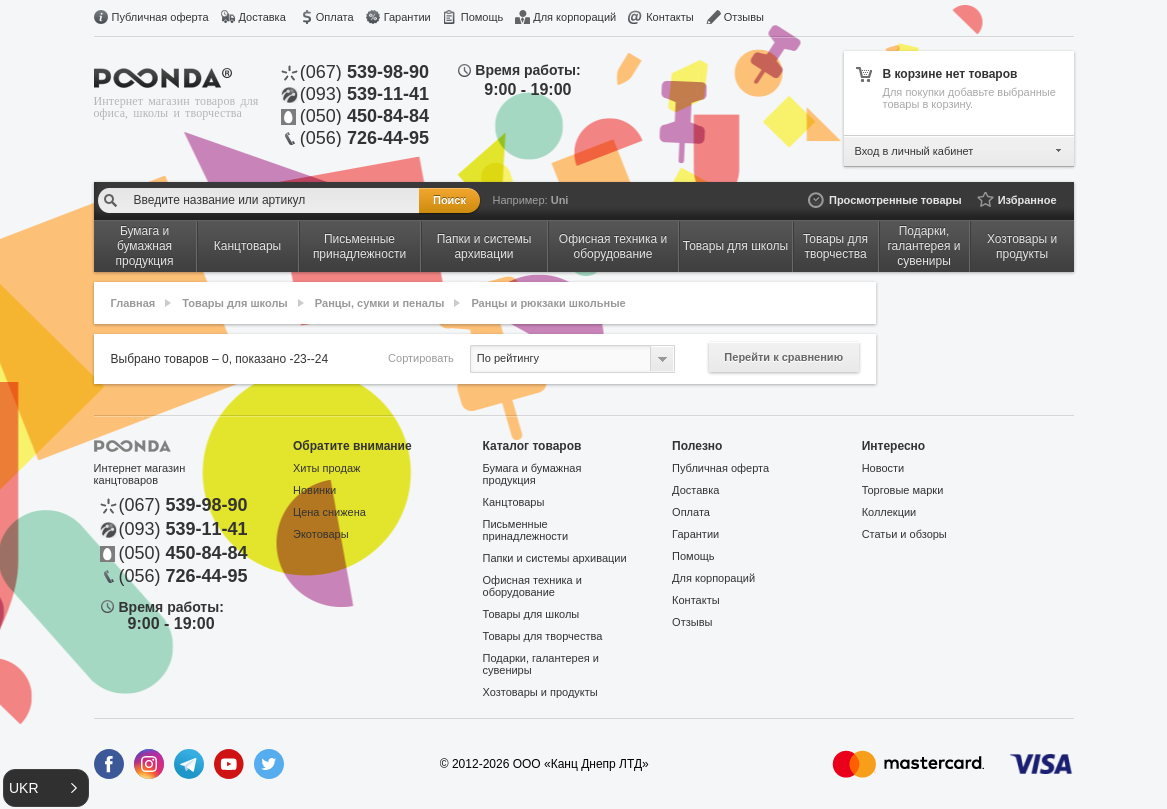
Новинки (314, 490)
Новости (883, 468)
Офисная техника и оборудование (532, 586)
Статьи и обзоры (904, 534)
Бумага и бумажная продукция (532, 474)
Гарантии (407, 17)
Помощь (482, 17)
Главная (133, 303)
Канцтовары (514, 502)
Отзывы (744, 17)
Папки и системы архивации (555, 558)
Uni (560, 200)
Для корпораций (574, 17)
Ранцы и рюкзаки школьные (548, 303)
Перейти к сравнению (783, 357)
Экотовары (321, 534)
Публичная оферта (160, 17)
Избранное (1027, 200)
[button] (46, 788)
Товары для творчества (543, 636)
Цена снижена (329, 512)
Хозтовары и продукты (540, 692)
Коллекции (889, 512)
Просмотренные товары (895, 200)
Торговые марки (903, 490)
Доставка (262, 17)
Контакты (670, 17)
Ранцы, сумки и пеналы (380, 303)
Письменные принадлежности (525, 530)
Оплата (335, 17)
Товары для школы (234, 303)
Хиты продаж (326, 468)
